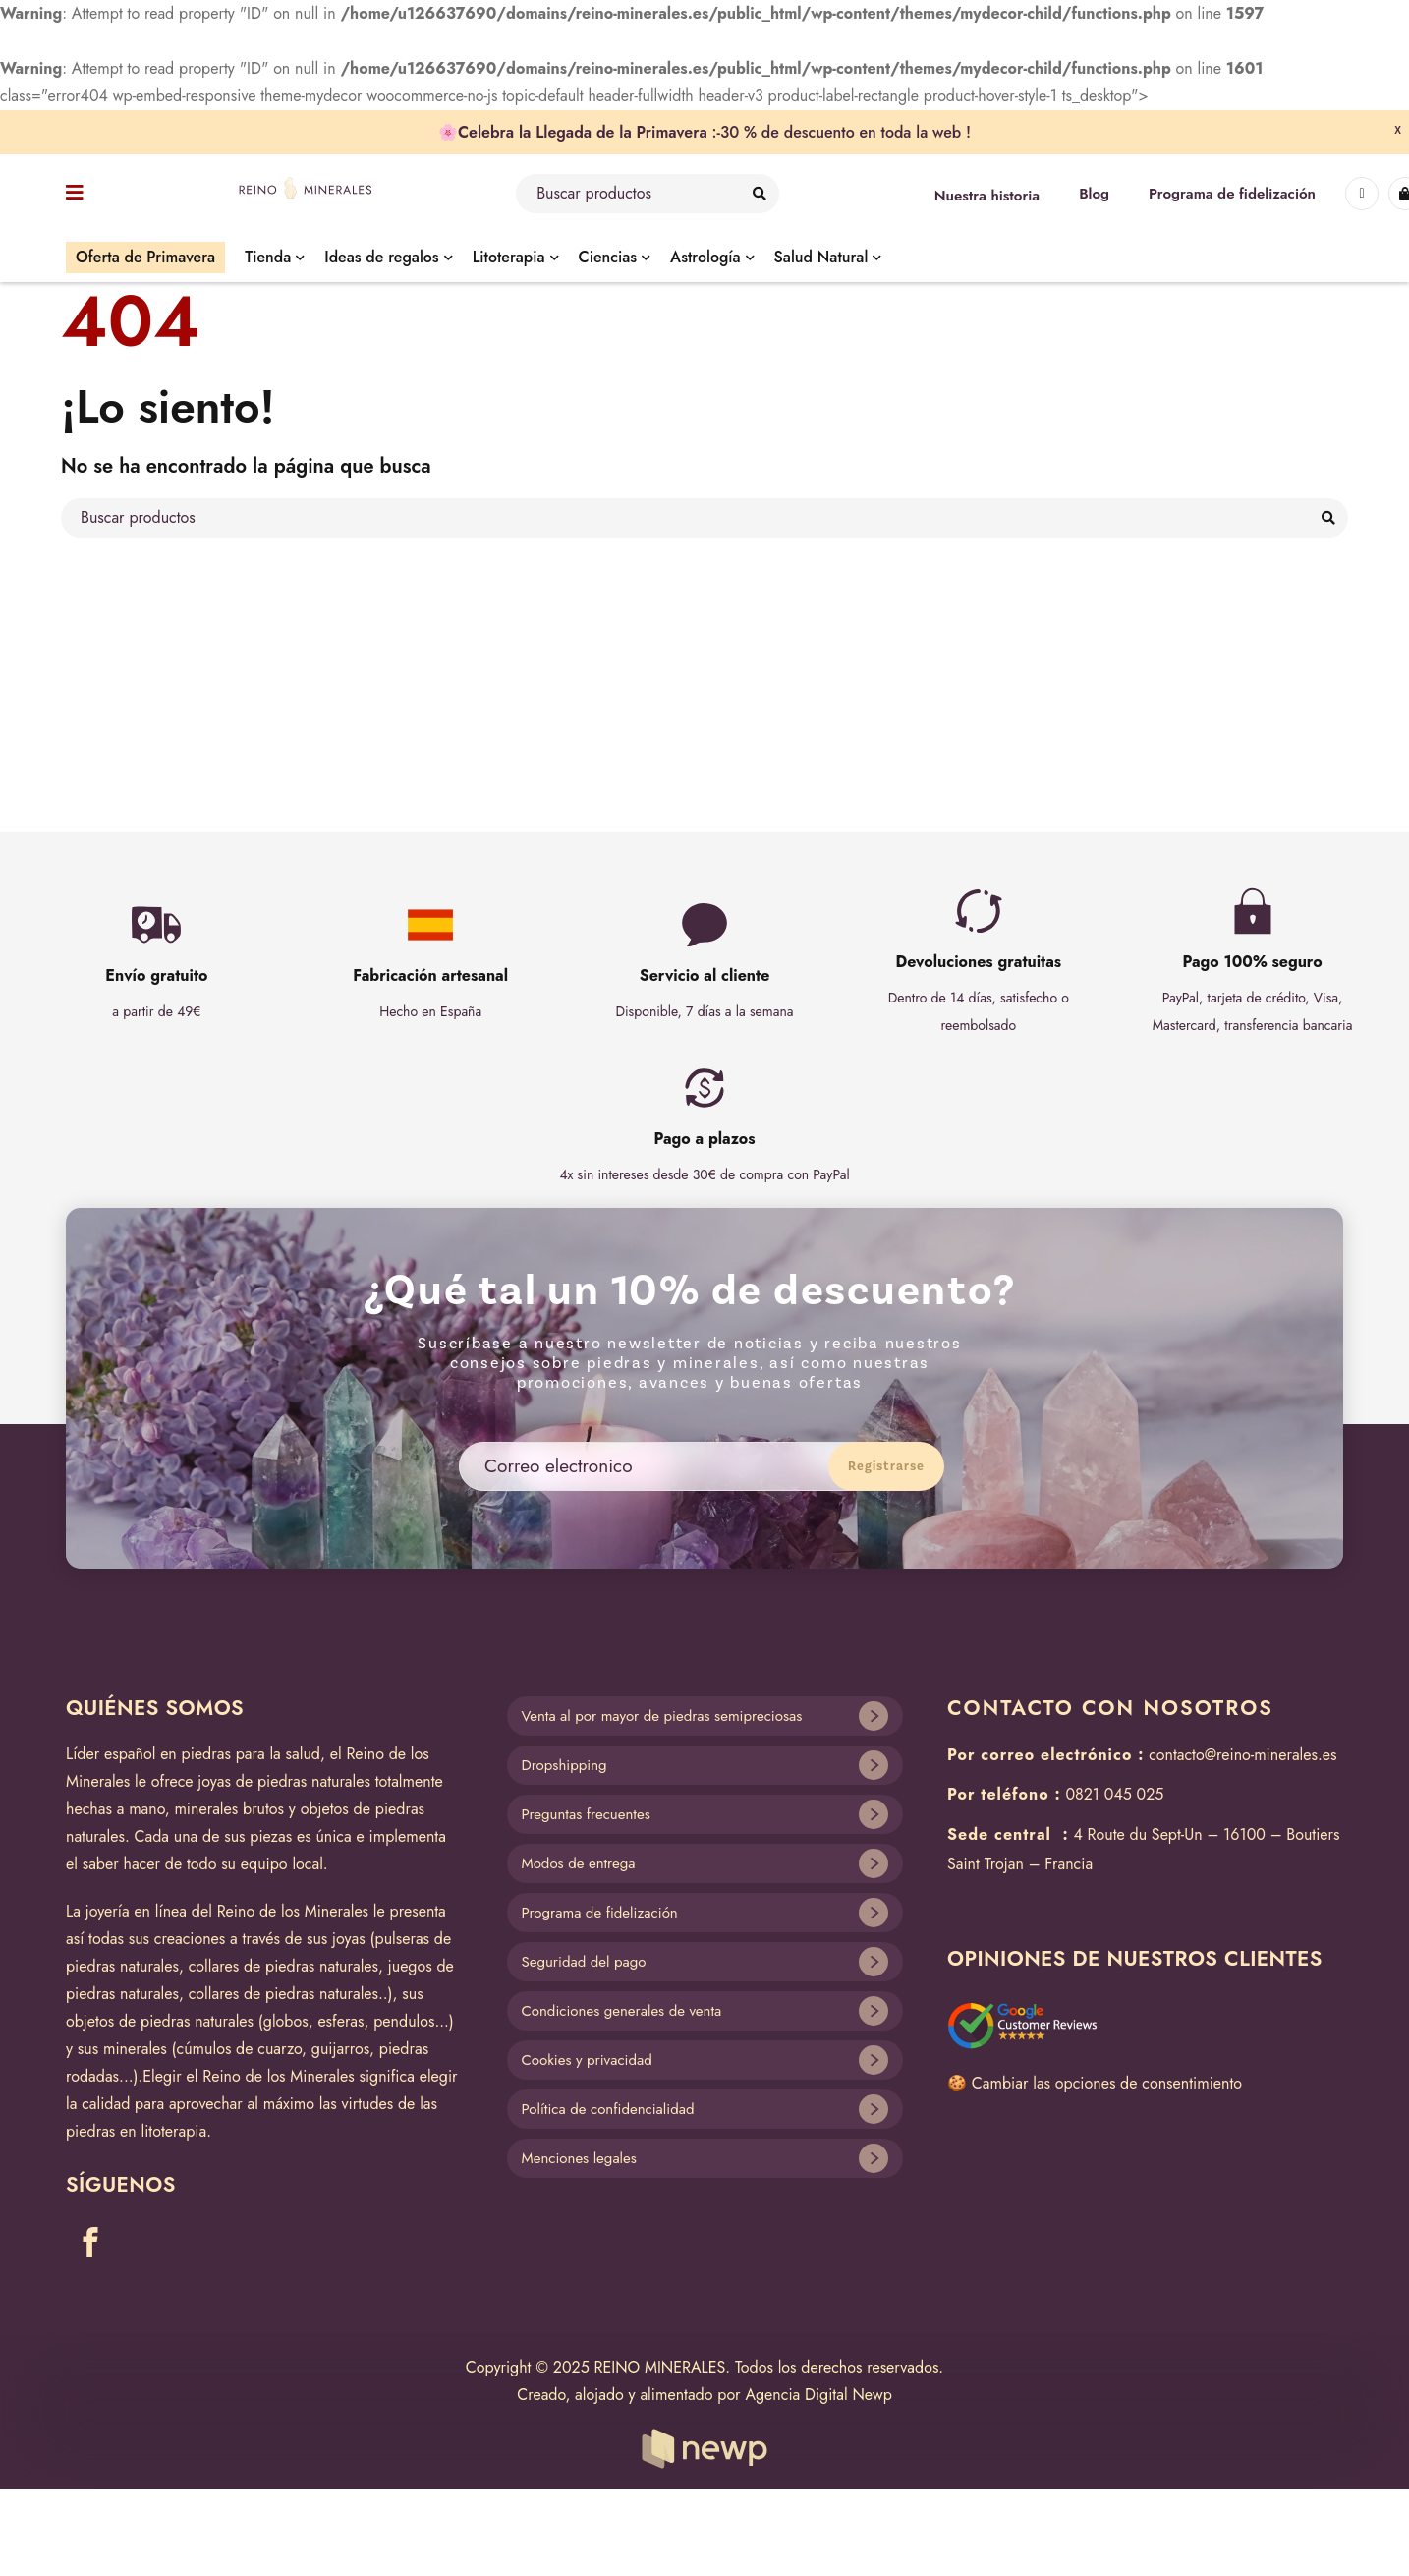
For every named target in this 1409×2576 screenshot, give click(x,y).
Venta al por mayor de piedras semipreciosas (662, 1716)
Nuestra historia (987, 195)
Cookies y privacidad (587, 2060)
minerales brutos (229, 1809)
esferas (340, 2021)
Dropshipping (564, 1765)
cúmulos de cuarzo (240, 2048)
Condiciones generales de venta (622, 2011)
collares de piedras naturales (283, 1966)
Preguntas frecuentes (586, 1814)
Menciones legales (579, 2158)
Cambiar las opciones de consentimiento (1107, 2083)
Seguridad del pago (584, 1962)
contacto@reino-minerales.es (1242, 1755)
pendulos (403, 2021)
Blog (1094, 193)
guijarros (340, 2048)
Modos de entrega (579, 1863)
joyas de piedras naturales (283, 1781)
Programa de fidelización (1232, 193)
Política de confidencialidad (608, 2109)
